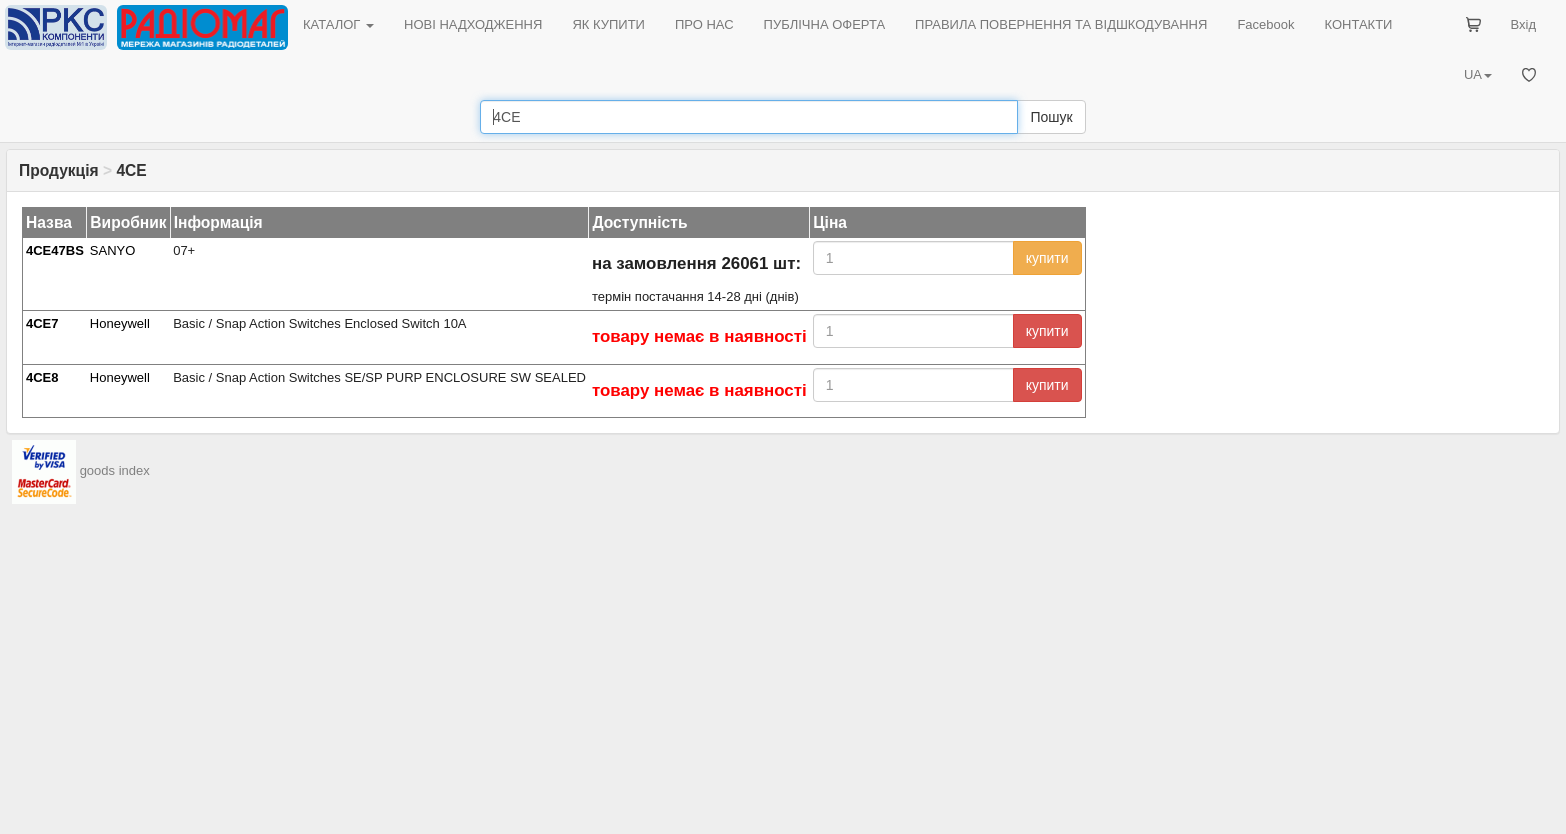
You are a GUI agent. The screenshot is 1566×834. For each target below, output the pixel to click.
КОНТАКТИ (1358, 24)
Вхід (1524, 24)
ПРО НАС (704, 24)
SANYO (113, 250)
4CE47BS (55, 250)
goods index (115, 471)
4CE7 (42, 323)
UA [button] (1478, 74)
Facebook (1265, 24)
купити (1047, 258)
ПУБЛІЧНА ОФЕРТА (825, 24)
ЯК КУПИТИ (608, 24)
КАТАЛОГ (338, 24)
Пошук (1051, 117)
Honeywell (120, 323)
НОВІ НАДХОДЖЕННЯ (473, 24)
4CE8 (42, 377)
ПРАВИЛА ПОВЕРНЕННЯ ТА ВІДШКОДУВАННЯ (1061, 24)
